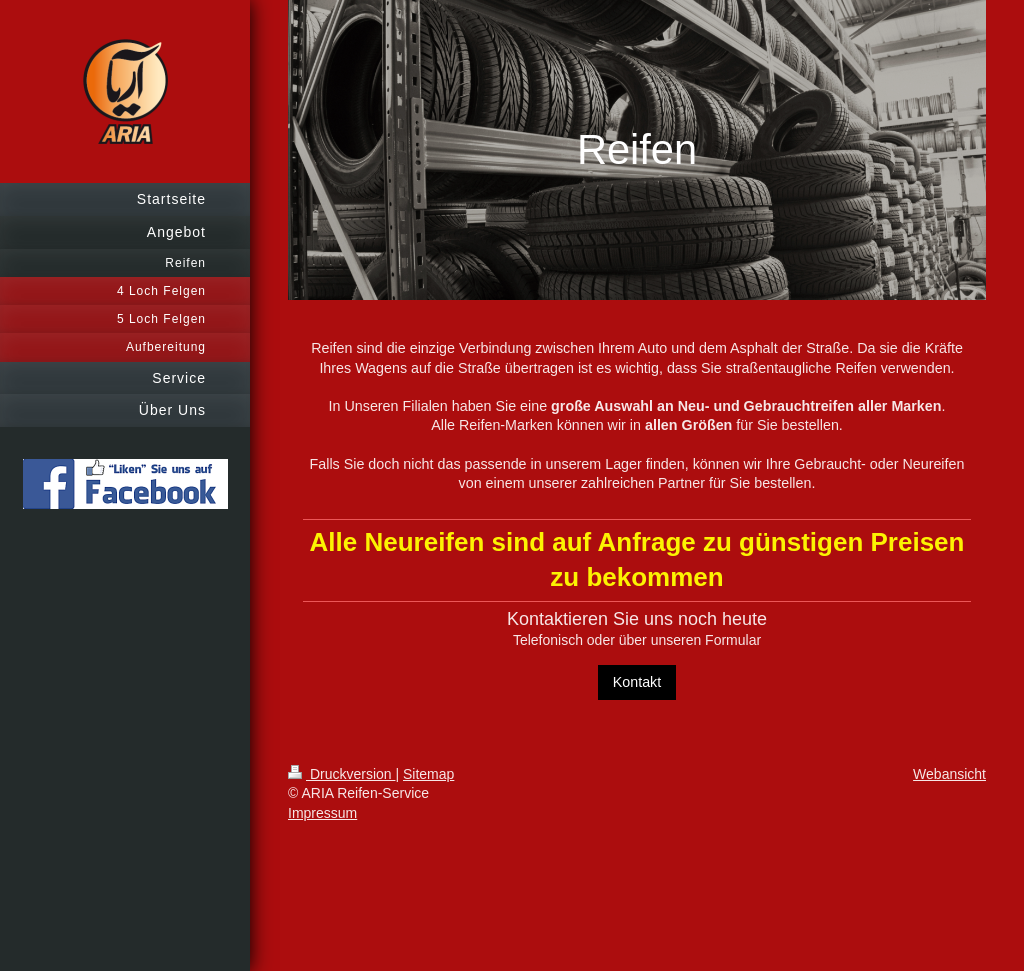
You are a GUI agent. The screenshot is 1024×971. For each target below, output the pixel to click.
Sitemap (428, 774)
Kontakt (637, 682)
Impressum (322, 813)
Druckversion (341, 774)
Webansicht (949, 774)
